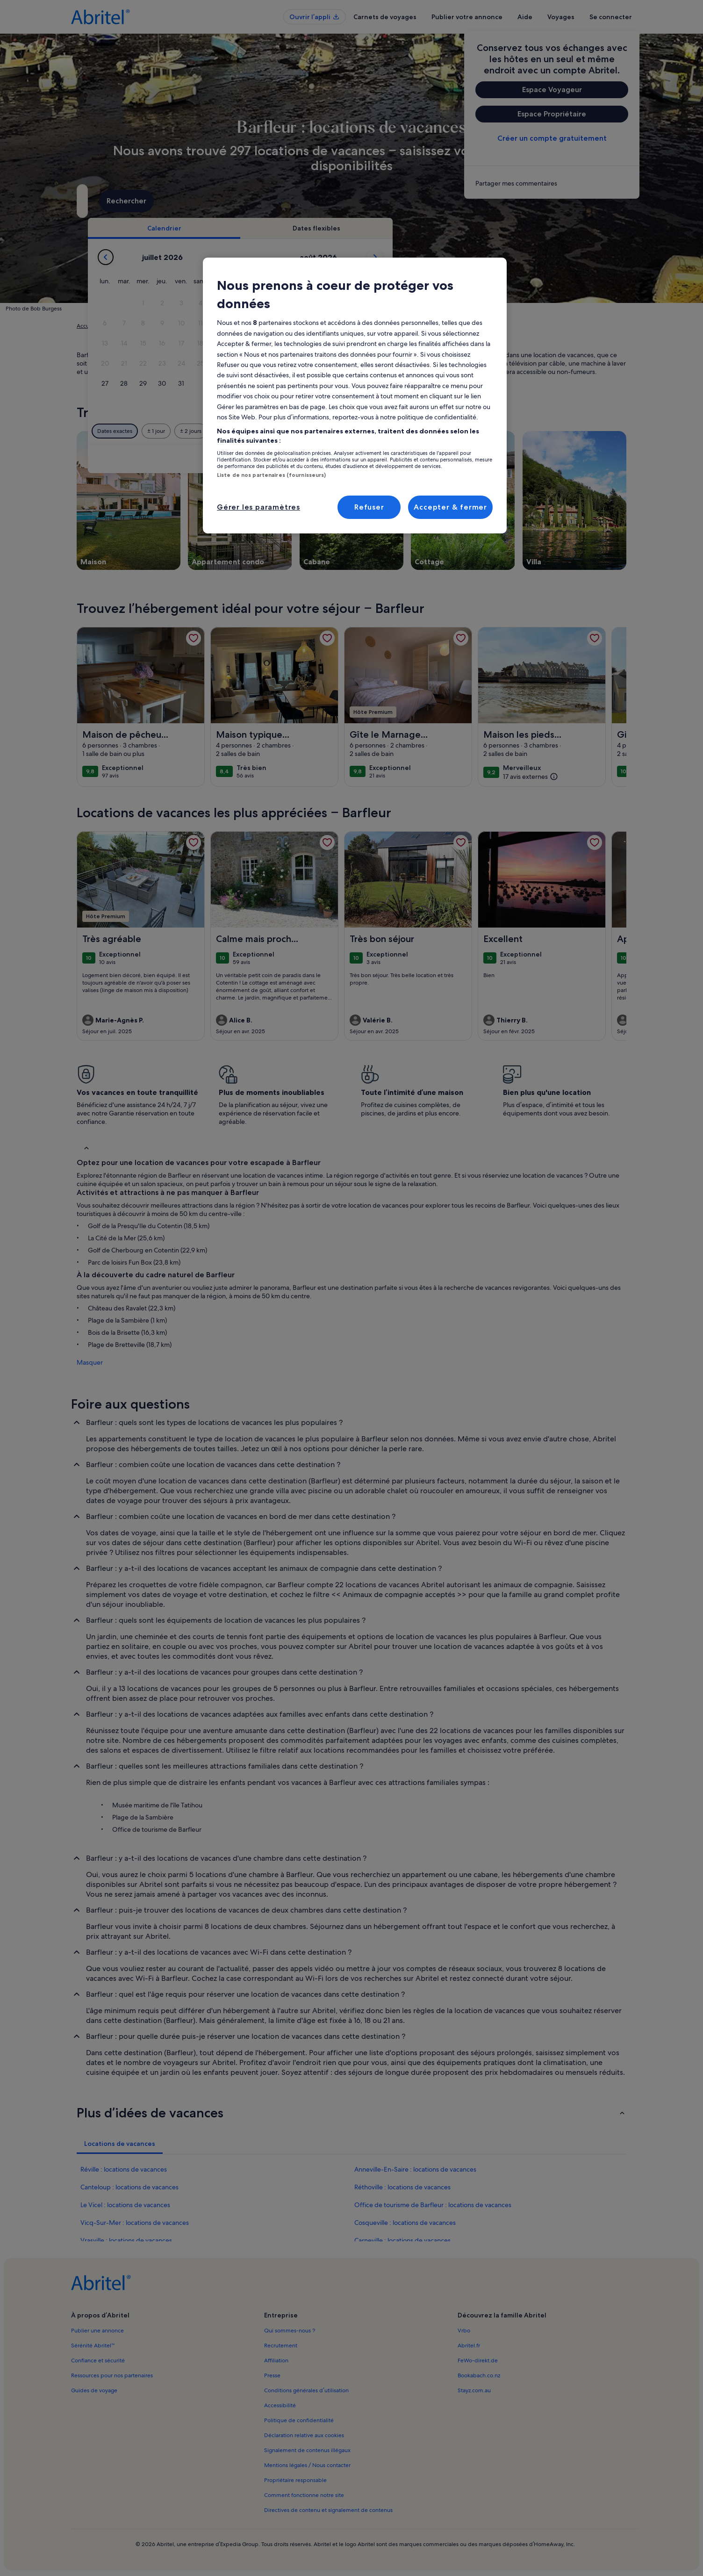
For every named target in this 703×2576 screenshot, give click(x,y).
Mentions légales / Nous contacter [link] (307, 2465)
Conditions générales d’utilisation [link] (306, 2390)
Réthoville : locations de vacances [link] (402, 2187)
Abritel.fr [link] (469, 2345)
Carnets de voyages (384, 17)
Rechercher (593, 200)
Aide (524, 17)
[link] (551, 183)
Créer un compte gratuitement (552, 138)
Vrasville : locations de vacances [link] (126, 2240)
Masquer (90, 1362)
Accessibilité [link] (280, 2405)
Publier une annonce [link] (97, 2330)
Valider (525, 458)
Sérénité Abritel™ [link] (93, 2345)
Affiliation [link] (276, 2360)
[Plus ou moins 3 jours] (382, 431)
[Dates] (321, 201)
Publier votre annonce (466, 17)
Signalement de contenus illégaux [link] (307, 2450)
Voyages (560, 17)
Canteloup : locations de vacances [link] (129, 2187)
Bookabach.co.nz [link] (479, 2375)
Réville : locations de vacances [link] (123, 2169)
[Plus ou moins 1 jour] (311, 431)
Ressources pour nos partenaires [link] (112, 2375)
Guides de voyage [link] (94, 2390)
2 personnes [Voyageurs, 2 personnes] (446, 204)
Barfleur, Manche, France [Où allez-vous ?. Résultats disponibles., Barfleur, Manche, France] (145, 204)
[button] (298, 303)
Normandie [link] (208, 326)
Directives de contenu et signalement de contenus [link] (328, 2510)
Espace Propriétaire (551, 113)
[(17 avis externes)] (530, 776)
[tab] (320, 228)
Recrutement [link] (280, 2345)
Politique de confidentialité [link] (299, 2420)
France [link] (176, 326)
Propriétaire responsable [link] (295, 2480)
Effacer (483, 458)
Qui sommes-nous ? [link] (289, 2330)
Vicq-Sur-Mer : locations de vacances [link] (134, 2222)
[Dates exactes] (270, 431)
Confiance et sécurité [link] (98, 2360)
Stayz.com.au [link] (474, 2390)
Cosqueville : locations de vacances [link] (405, 2222)
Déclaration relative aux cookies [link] (304, 2435)
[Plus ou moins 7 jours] (419, 431)
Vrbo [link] (464, 2330)
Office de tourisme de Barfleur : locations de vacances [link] (432, 2205)
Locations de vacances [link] (132, 326)
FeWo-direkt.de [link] (478, 2360)
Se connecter (610, 17)
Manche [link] (241, 326)
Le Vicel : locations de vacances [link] (125, 2205)
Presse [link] (272, 2375)
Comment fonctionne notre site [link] (304, 2495)
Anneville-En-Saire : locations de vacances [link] (415, 2169)
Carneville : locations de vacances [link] (402, 2240)
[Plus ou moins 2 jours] (346, 431)
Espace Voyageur (552, 89)
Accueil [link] (86, 326)
